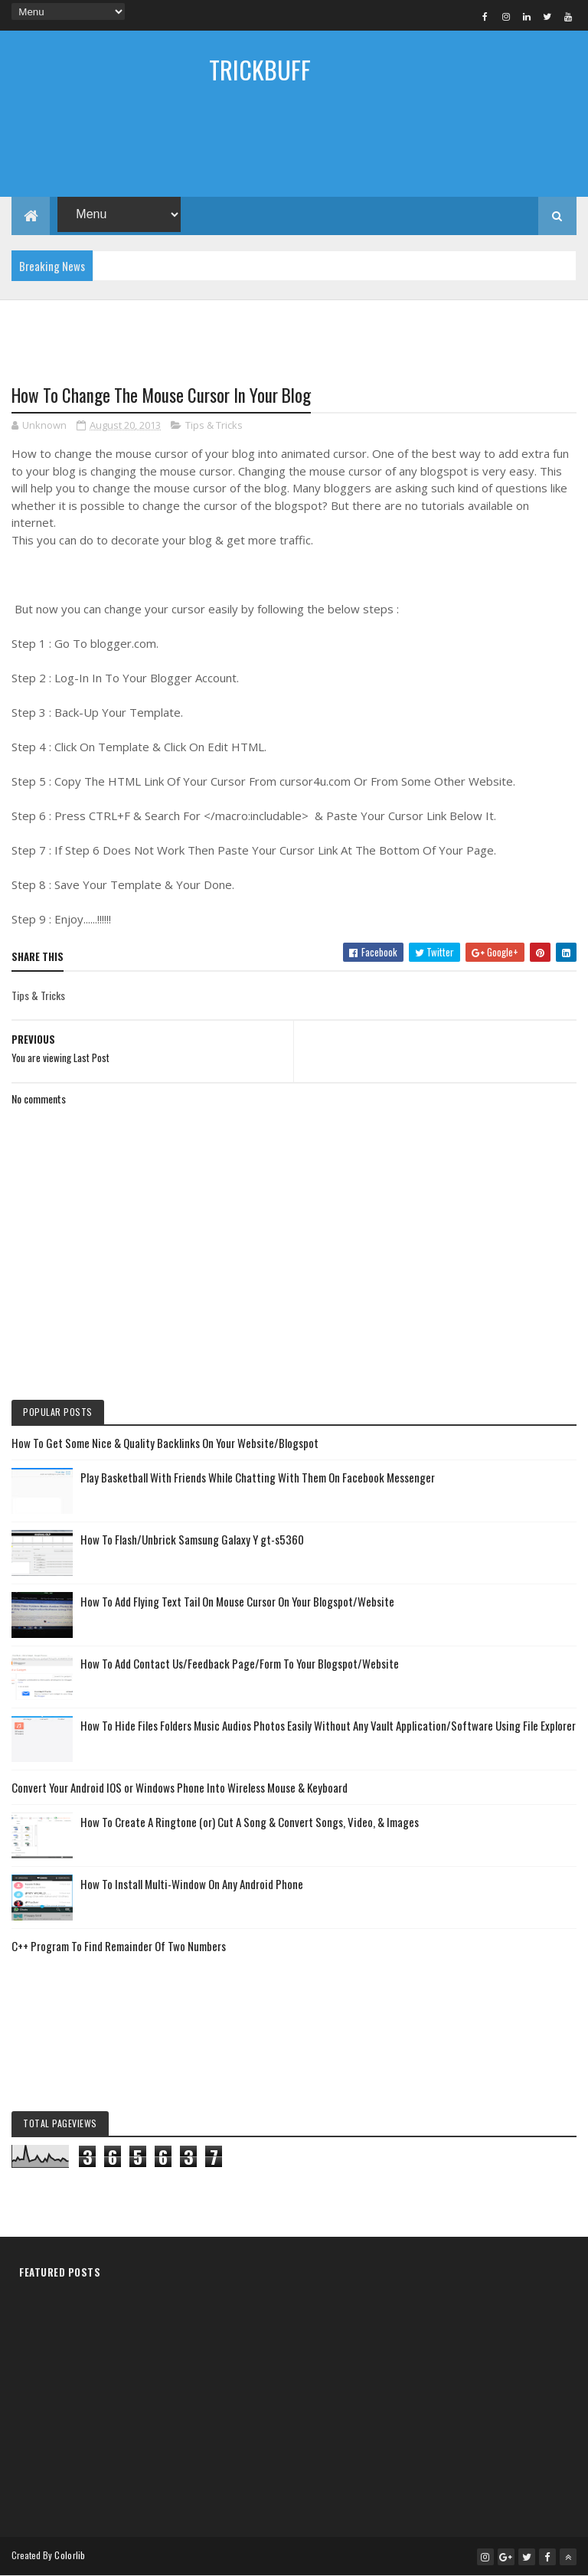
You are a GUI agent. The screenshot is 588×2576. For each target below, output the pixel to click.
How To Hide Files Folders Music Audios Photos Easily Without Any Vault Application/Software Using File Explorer (328, 1725)
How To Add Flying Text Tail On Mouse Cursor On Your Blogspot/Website (237, 1601)
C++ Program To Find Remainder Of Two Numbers (118, 1945)
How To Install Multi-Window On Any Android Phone (191, 1883)
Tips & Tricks (214, 425)
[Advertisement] (294, 150)
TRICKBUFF (260, 69)
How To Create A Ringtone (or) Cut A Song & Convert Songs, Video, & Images (249, 1821)
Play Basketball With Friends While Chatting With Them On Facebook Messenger (257, 1477)
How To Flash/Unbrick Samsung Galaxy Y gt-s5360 (192, 1539)
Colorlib (69, 2554)
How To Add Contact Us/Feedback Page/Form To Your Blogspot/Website (239, 1663)
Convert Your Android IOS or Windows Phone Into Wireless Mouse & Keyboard (179, 1787)
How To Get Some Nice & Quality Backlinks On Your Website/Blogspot (164, 1442)
